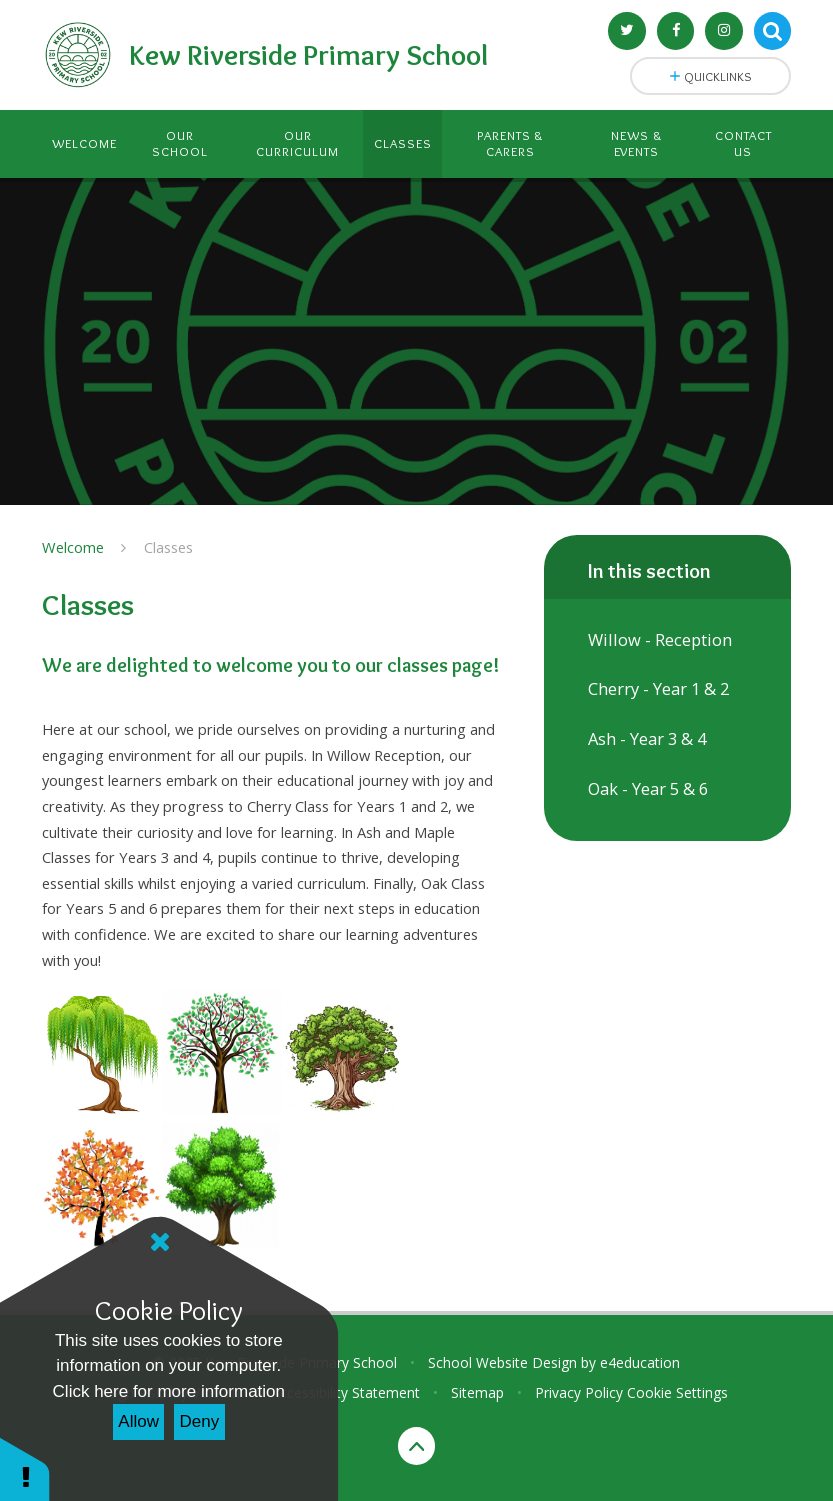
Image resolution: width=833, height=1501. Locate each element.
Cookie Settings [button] (677, 1392)
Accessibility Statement (345, 1392)
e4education (640, 1362)
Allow (138, 1421)
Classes (168, 547)
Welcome (73, 547)
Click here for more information (169, 1391)
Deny (200, 1421)
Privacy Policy (579, 1392)
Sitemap (477, 1392)
